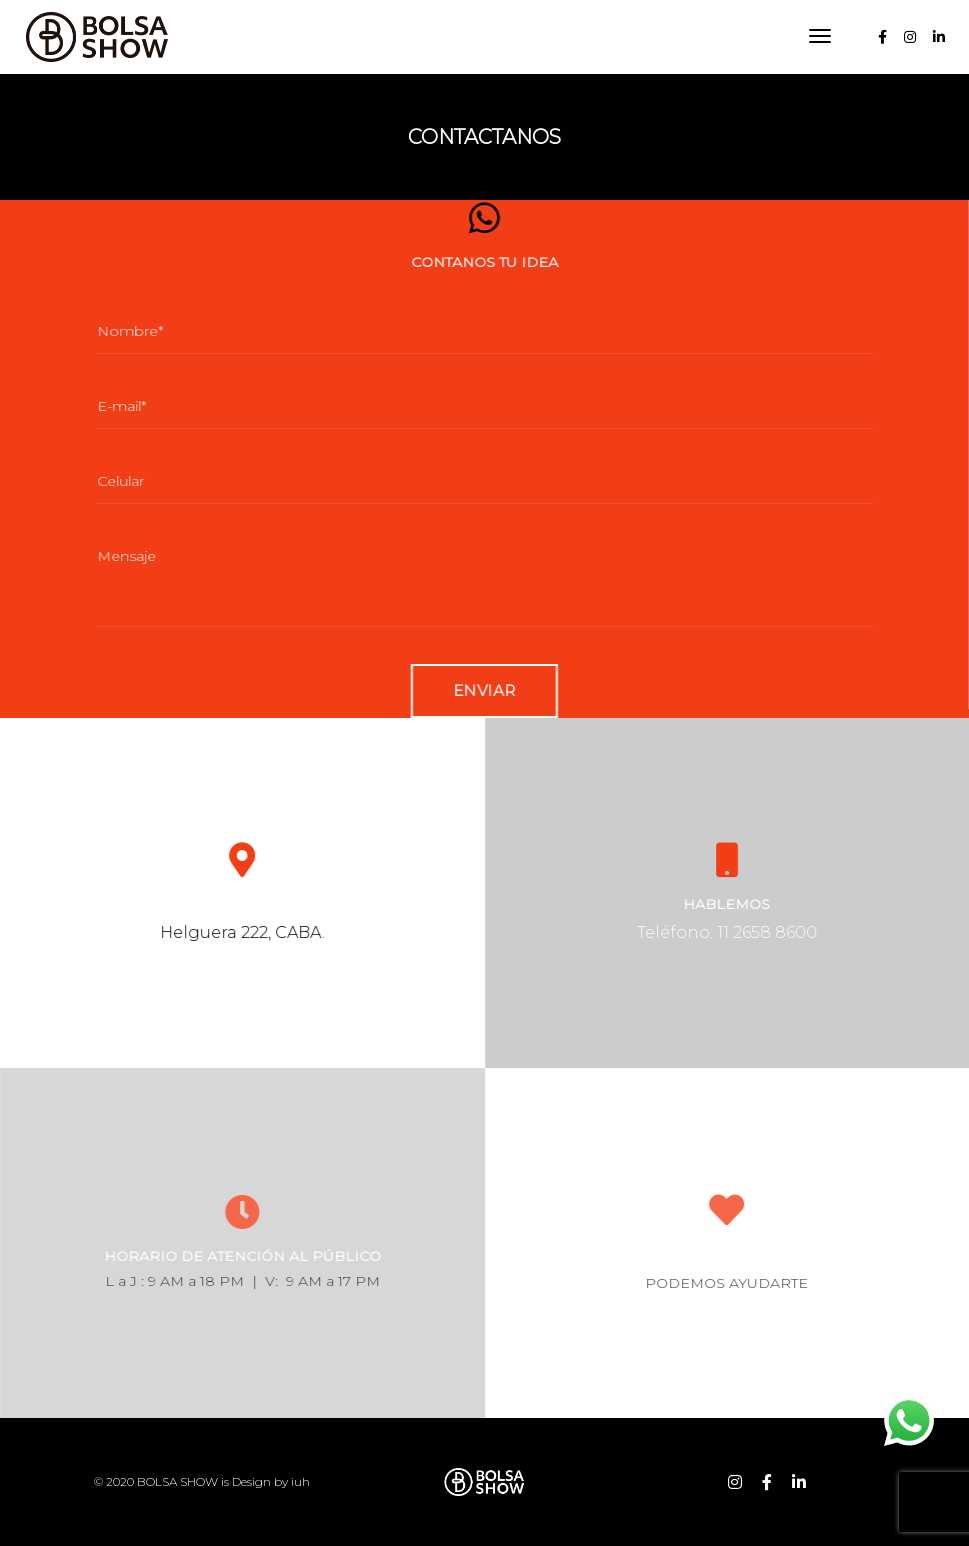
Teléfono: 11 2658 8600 (750, 932)
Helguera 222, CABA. (265, 932)
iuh (300, 1481)
